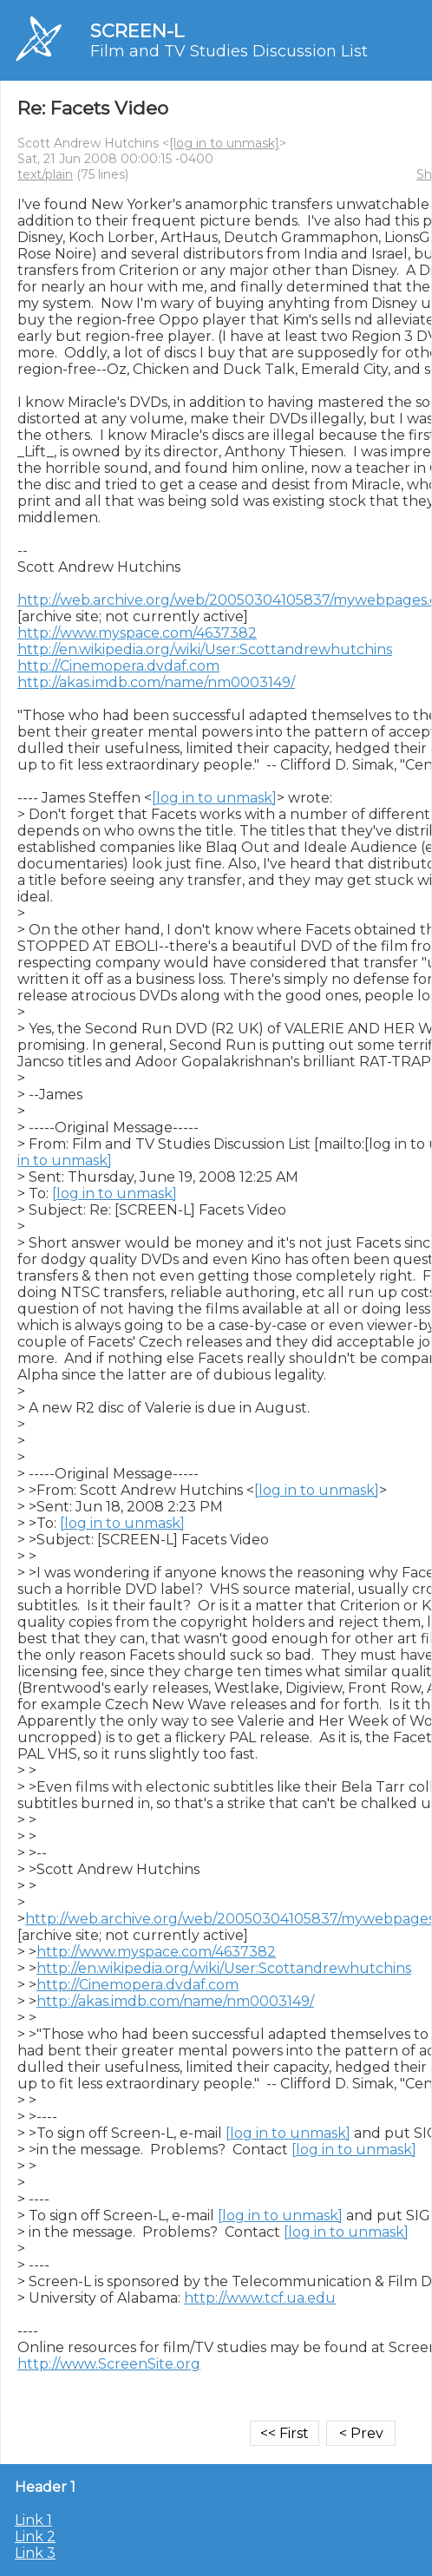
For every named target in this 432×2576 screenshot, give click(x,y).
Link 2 (35, 2536)
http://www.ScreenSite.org (108, 2364)
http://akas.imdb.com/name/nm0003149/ (156, 682)
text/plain (45, 174)
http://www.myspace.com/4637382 (137, 633)
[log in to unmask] (224, 143)
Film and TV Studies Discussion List (229, 51)
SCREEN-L (137, 31)
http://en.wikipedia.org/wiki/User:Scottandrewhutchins (204, 649)
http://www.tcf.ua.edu (260, 2298)
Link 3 (35, 2553)
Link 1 (33, 2520)
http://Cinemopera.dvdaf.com (118, 666)
